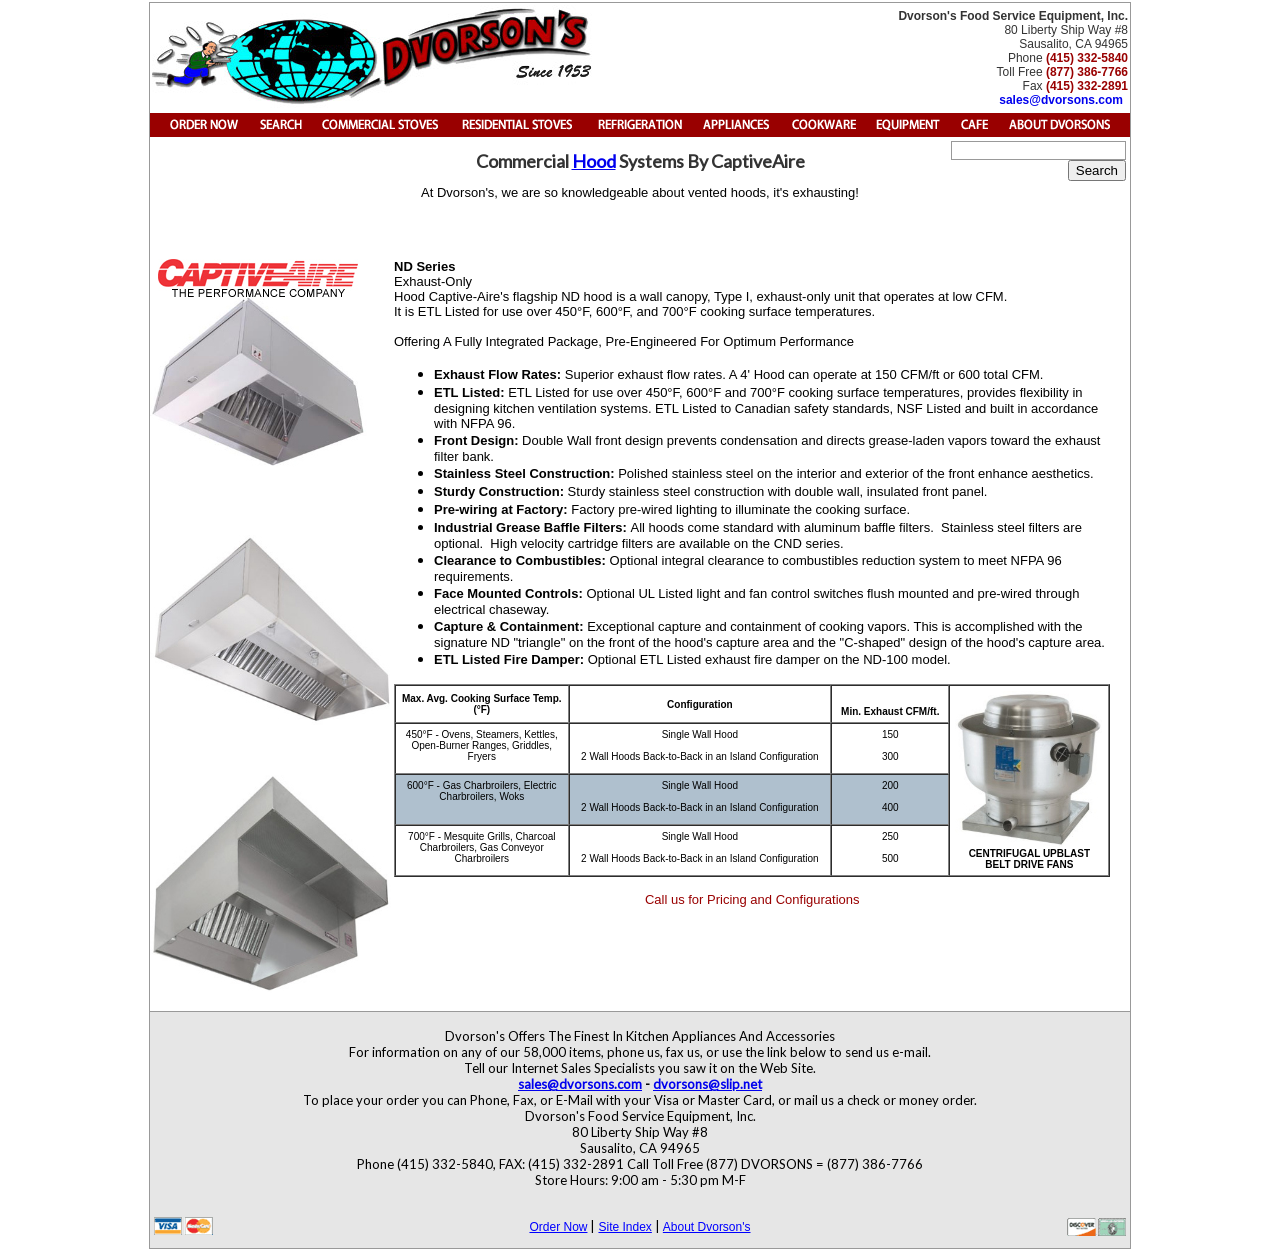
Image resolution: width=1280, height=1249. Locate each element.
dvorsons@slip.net (707, 1084)
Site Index (624, 1227)
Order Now (558, 1227)
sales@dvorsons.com (1061, 100)
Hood (594, 161)
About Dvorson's (707, 1227)
